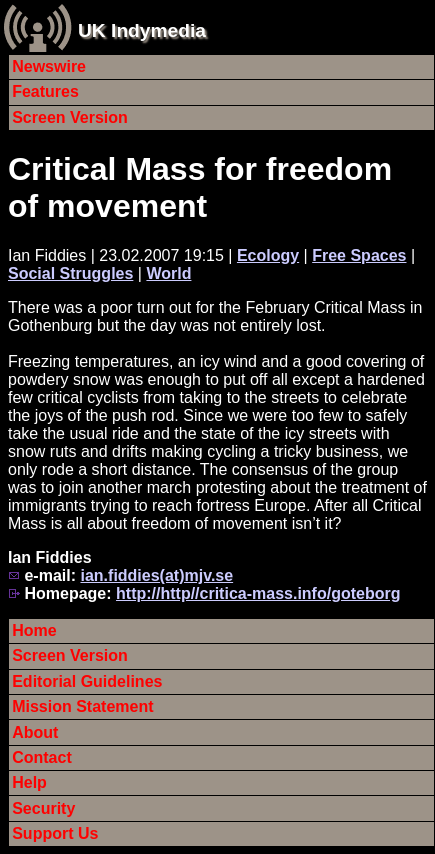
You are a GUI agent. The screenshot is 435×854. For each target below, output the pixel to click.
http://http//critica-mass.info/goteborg (258, 593)
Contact (42, 757)
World (168, 273)
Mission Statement (82, 706)
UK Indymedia (142, 30)
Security (43, 808)
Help (29, 782)
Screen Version (70, 117)
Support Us (55, 833)
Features (45, 91)
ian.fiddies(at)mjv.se (156, 575)
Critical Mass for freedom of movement (200, 187)
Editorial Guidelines (87, 681)
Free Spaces (359, 255)
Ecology (268, 255)
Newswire (49, 66)
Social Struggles (70, 273)
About (35, 732)
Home (34, 630)
